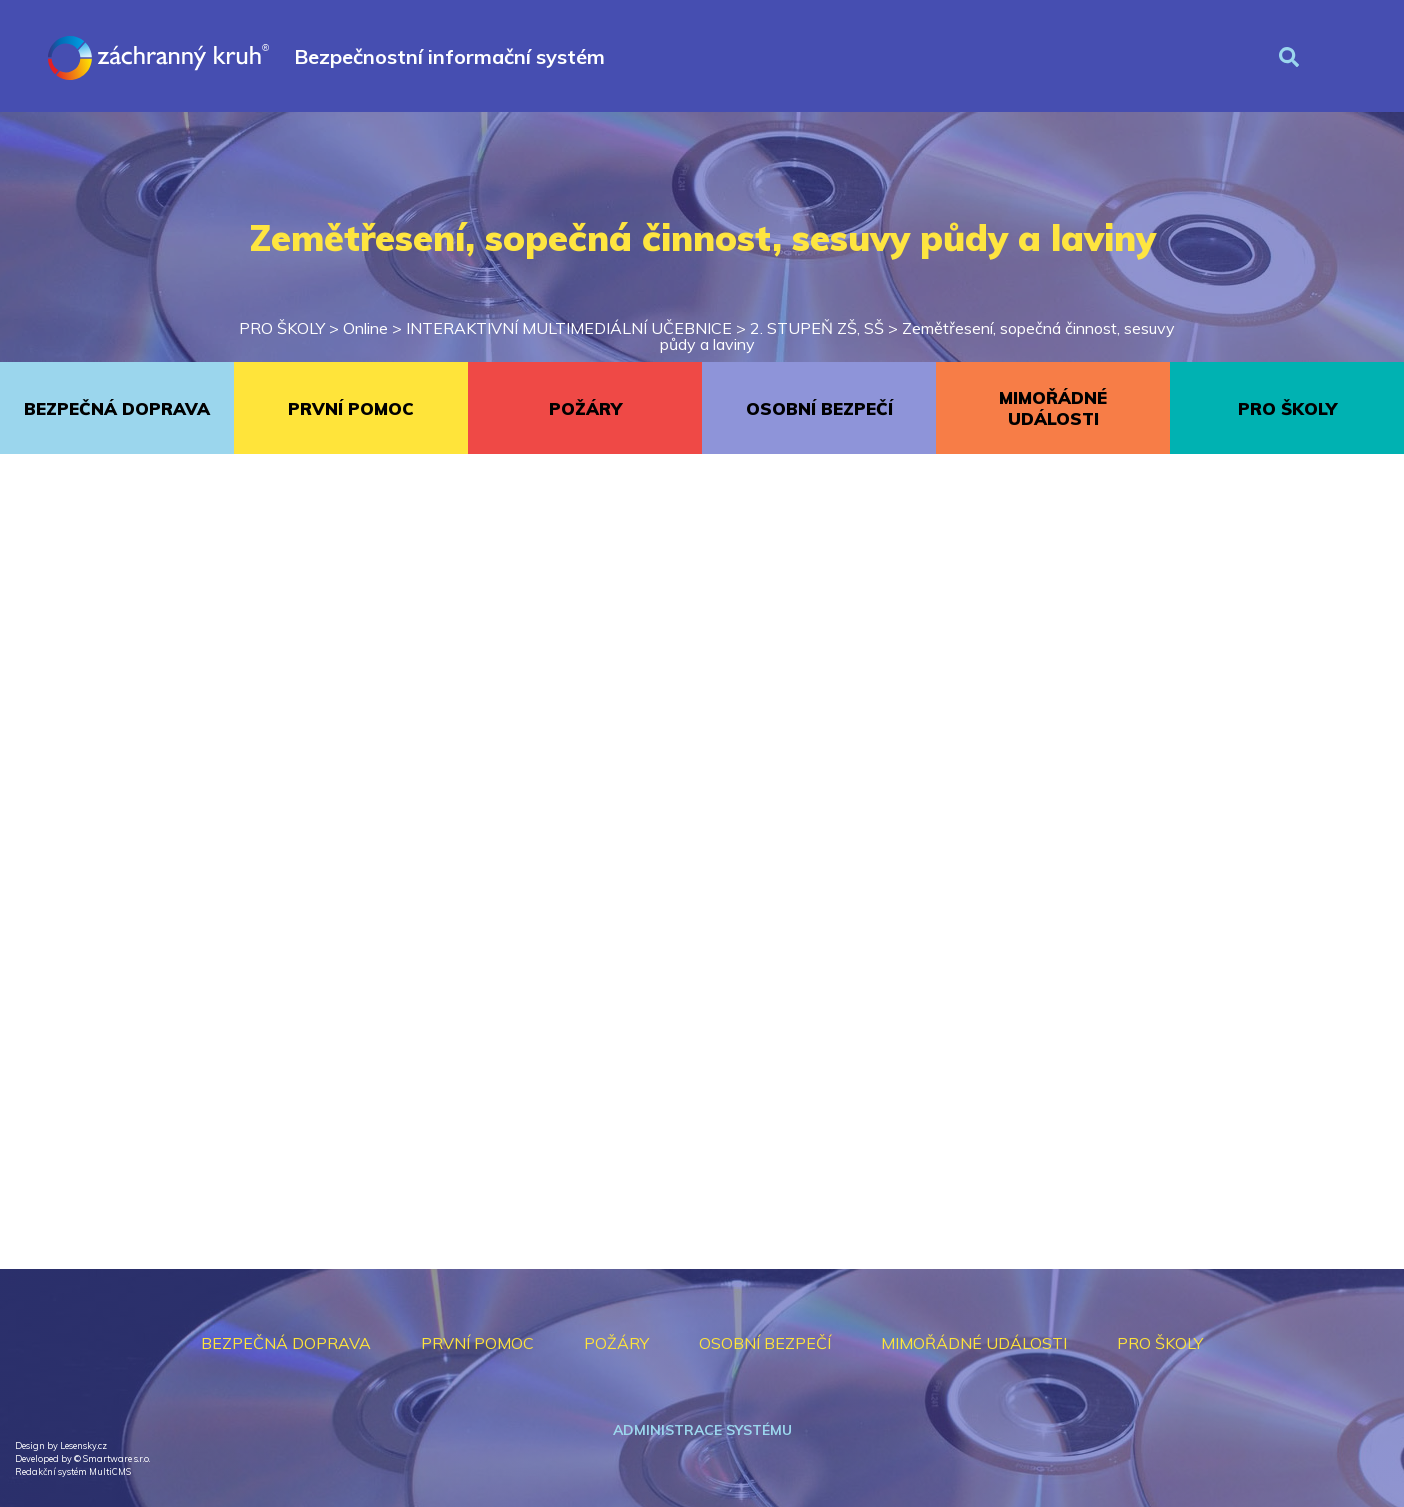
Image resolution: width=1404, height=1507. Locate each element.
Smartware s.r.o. (116, 1458)
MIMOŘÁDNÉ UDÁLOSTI (1053, 408)
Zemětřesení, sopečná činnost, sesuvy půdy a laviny (918, 336)
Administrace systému (702, 1430)
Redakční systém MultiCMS (73, 1471)
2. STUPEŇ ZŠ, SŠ (817, 328)
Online (365, 328)
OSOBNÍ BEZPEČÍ (819, 408)
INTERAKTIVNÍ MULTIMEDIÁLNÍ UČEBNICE (569, 328)
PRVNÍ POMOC (351, 408)
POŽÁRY (585, 408)
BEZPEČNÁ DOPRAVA (117, 408)
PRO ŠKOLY (282, 328)
